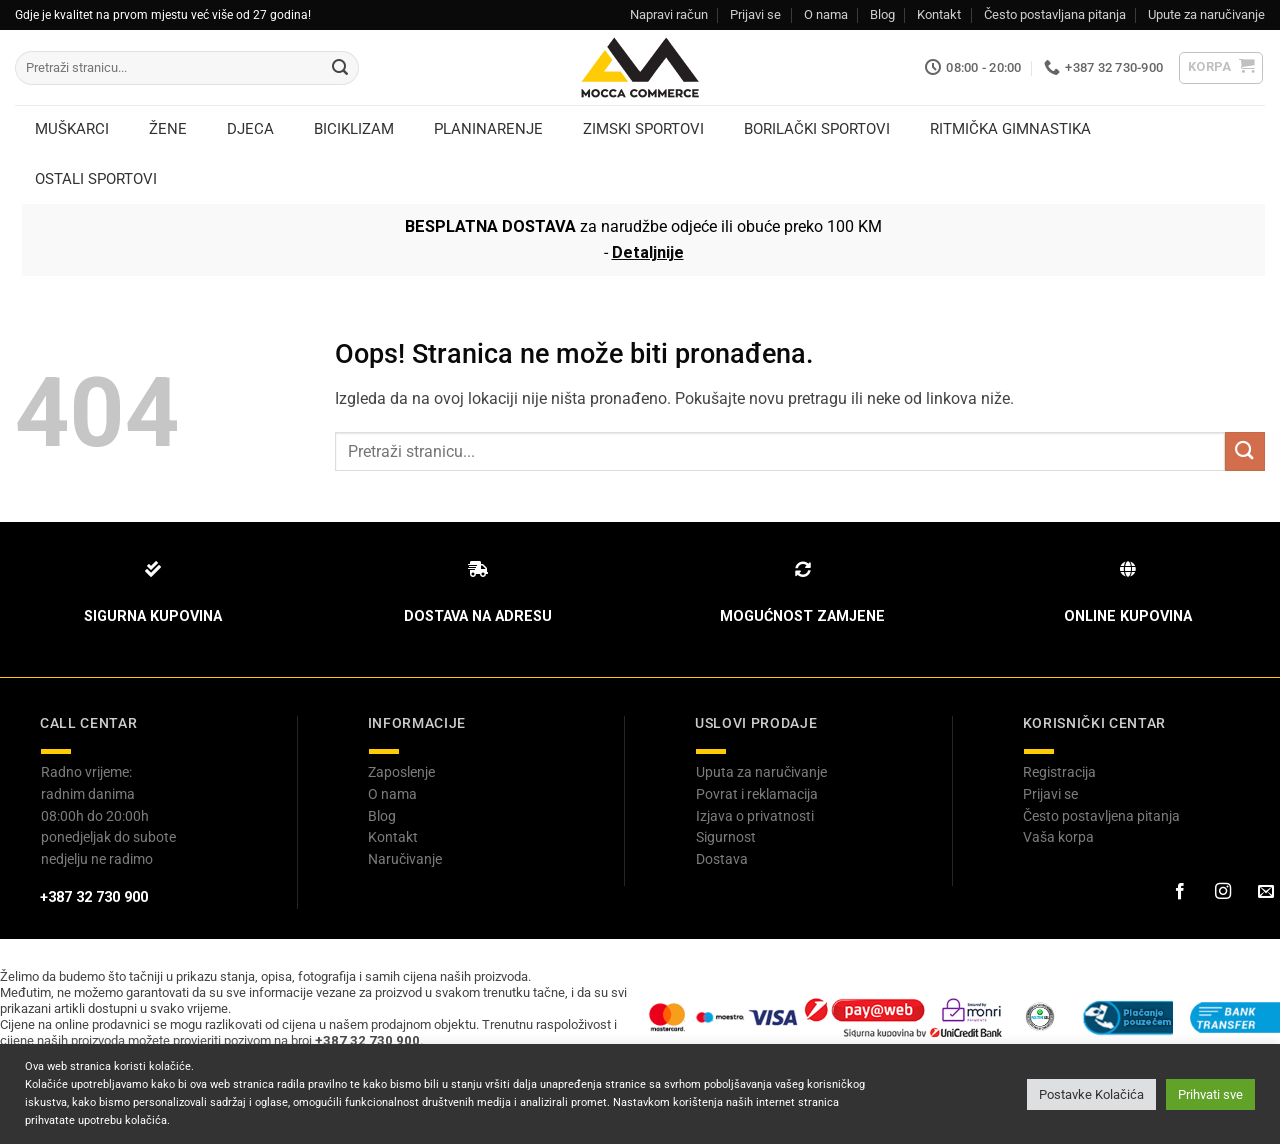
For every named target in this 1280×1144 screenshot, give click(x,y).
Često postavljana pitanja (1055, 14)
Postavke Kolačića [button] (1091, 1094)
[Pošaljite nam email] (1265, 892)
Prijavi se (755, 14)
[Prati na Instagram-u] (1222, 892)
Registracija (1059, 772)
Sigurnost (726, 837)
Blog (882, 14)
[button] (1221, 68)
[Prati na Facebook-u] (1179, 892)
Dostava (722, 859)
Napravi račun (669, 14)
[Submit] (340, 68)
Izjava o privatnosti (755, 816)
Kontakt (939, 14)
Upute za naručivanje (1206, 14)
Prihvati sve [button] (1210, 1094)
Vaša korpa (1058, 837)
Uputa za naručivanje (761, 772)
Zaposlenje (401, 772)
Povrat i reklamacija (757, 794)
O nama (826, 14)
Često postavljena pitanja (1101, 816)
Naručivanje (405, 859)
